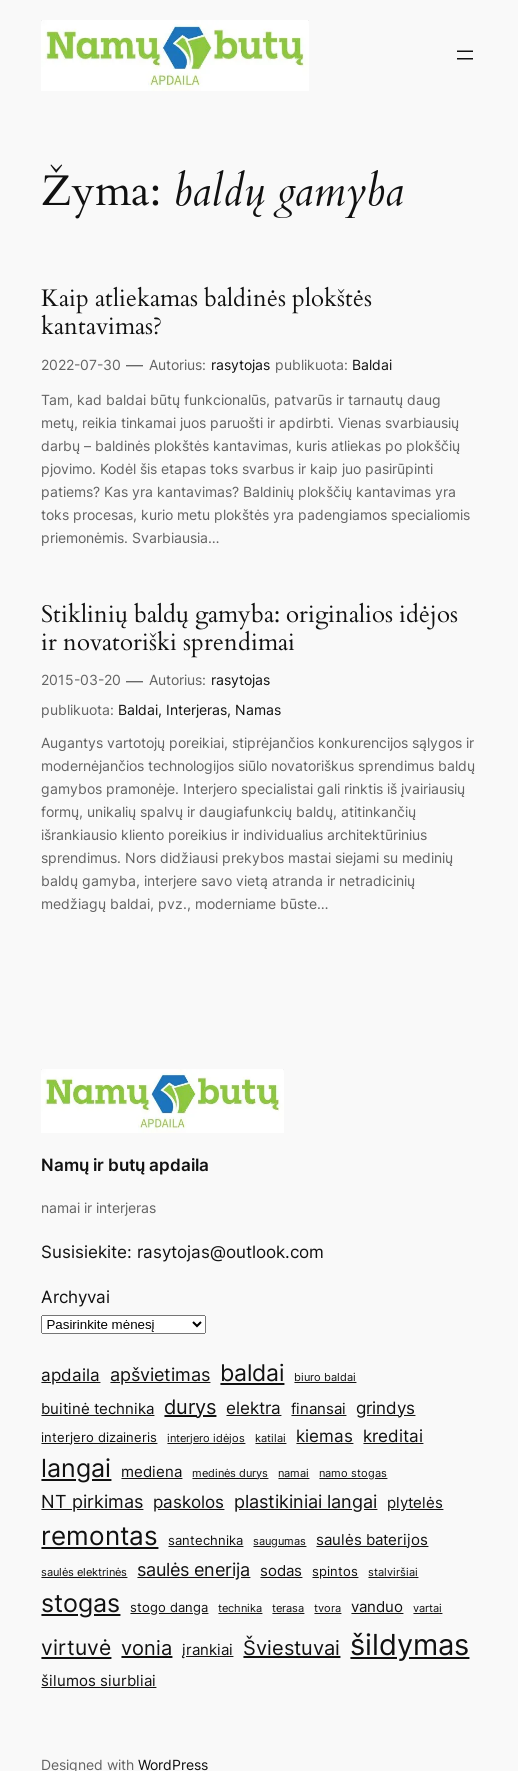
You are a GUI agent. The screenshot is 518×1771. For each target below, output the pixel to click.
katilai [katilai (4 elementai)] (270, 1438)
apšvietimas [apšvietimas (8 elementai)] (160, 1374)
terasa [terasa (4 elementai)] (288, 1608)
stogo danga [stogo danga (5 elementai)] (169, 1607)
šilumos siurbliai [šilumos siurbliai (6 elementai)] (98, 1680)
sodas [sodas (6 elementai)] (281, 1570)
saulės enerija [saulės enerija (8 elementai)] (193, 1569)
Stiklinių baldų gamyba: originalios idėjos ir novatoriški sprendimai (249, 629)
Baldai (372, 364)
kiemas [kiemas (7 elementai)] (324, 1436)
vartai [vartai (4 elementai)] (427, 1608)
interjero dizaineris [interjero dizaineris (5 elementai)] (99, 1437)
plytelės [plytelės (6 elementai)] (415, 1502)
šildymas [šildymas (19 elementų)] (409, 1644)
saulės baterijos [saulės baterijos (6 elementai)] (372, 1539)
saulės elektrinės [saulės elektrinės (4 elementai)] (84, 1572)
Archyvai (75, 1297)
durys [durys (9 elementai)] (190, 1407)
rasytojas (240, 364)
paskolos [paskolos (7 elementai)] (188, 1502)
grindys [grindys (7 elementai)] (385, 1408)
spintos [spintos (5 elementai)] (335, 1571)
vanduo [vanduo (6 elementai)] (377, 1606)
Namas (258, 709)
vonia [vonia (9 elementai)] (146, 1648)
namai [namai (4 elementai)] (293, 1473)
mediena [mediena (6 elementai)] (151, 1471)
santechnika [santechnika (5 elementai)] (205, 1540)
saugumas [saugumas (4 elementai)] (279, 1541)
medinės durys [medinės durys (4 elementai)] (230, 1473)
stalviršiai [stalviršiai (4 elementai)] (393, 1572)
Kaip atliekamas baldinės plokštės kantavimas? (206, 313)
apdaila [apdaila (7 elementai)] (70, 1375)
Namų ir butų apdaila (125, 1165)
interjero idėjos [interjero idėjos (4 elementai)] (206, 1438)
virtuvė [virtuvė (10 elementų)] (76, 1647)
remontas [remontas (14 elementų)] (99, 1535)
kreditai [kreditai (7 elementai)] (393, 1436)
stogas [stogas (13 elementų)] (80, 1603)
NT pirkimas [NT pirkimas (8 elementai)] (92, 1501)
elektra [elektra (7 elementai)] (253, 1408)
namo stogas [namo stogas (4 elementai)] (353, 1473)
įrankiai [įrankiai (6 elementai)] (207, 1649)
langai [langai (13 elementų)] (76, 1468)
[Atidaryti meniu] (465, 55)
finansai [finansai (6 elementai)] (318, 1408)
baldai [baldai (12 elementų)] (252, 1372)
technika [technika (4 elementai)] (240, 1608)
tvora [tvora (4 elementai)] (327, 1608)
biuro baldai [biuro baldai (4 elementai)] (325, 1377)
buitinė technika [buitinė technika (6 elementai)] (97, 1408)
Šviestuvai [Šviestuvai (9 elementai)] (291, 1648)
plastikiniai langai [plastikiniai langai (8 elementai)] (305, 1501)
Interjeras (196, 709)
